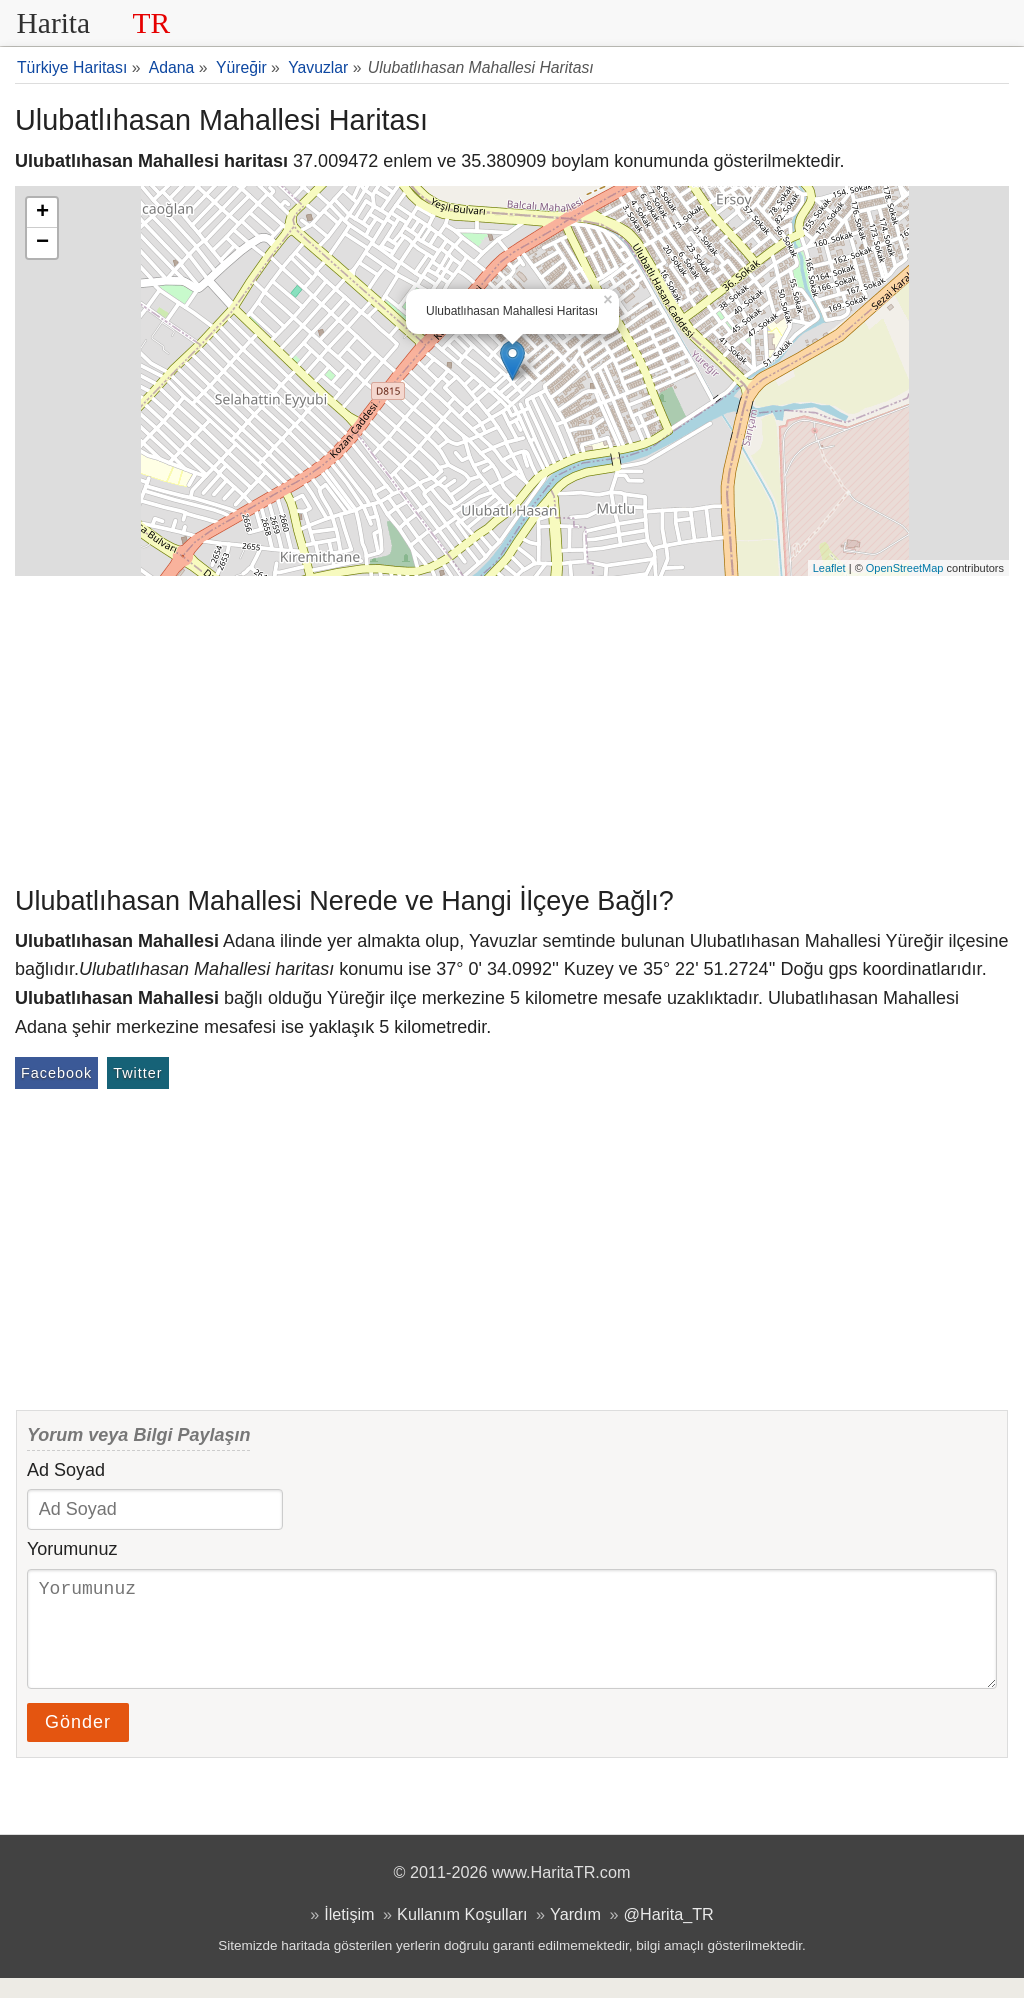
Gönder (78, 1742)
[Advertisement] (512, 726)
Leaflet (829, 568)
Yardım (575, 1934)
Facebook (56, 1073)
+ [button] (42, 213)
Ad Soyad (66, 1470)
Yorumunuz (72, 1549)
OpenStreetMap (905, 568)
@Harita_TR (669, 1934)
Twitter (137, 1073)
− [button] (42, 243)
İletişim (349, 1934)
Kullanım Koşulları (462, 1934)
